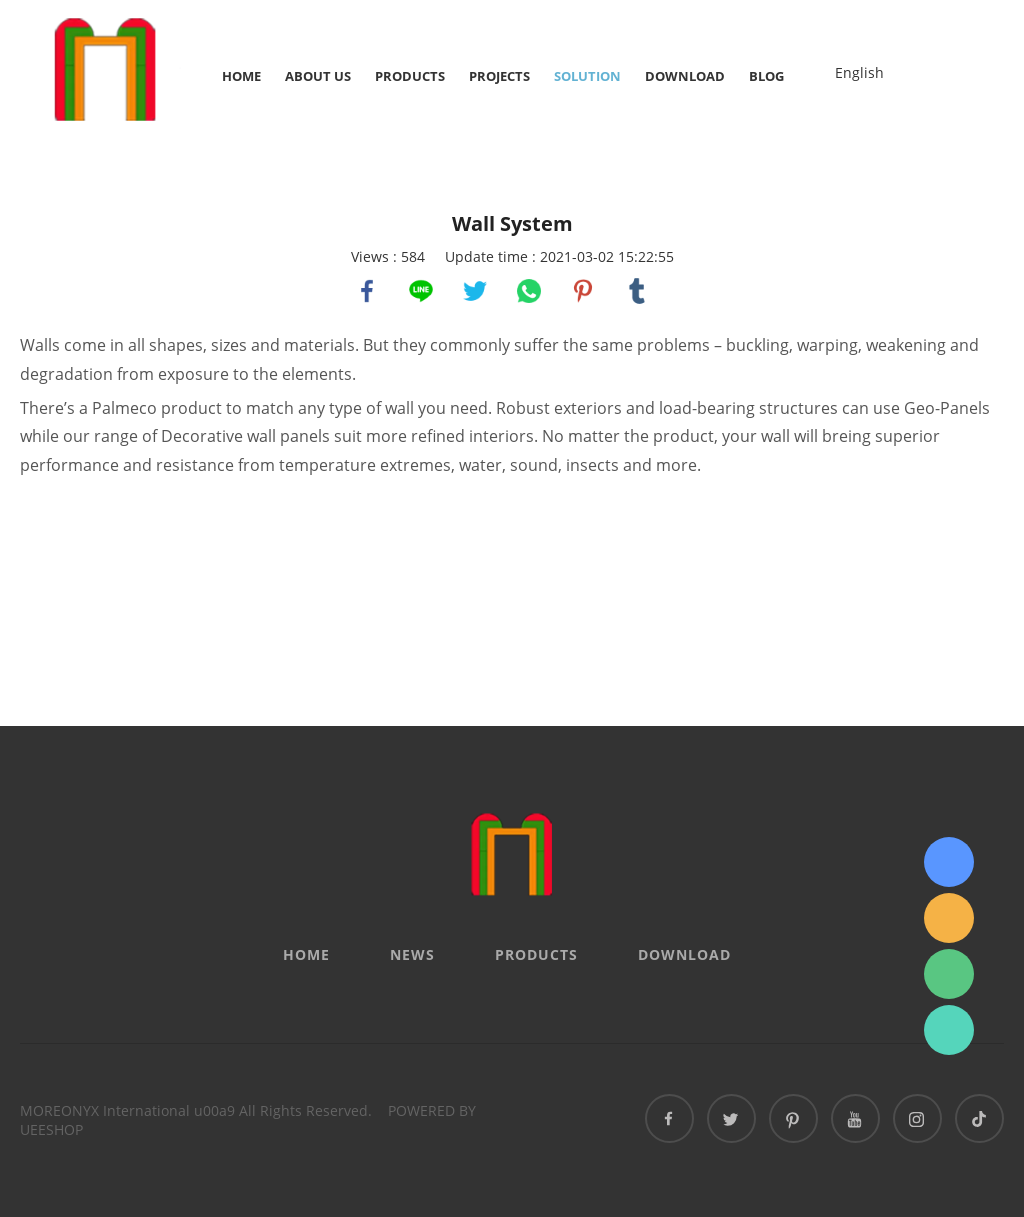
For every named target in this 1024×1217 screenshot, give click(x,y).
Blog (766, 76)
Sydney (949, 862)
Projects (499, 76)
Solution (587, 76)
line (421, 291)
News (412, 954)
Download (685, 76)
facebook (367, 291)
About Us (318, 76)
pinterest (583, 291)
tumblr (637, 291)
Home (241, 76)
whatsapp (529, 291)
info (949, 918)
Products (410, 76)
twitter (475, 291)
